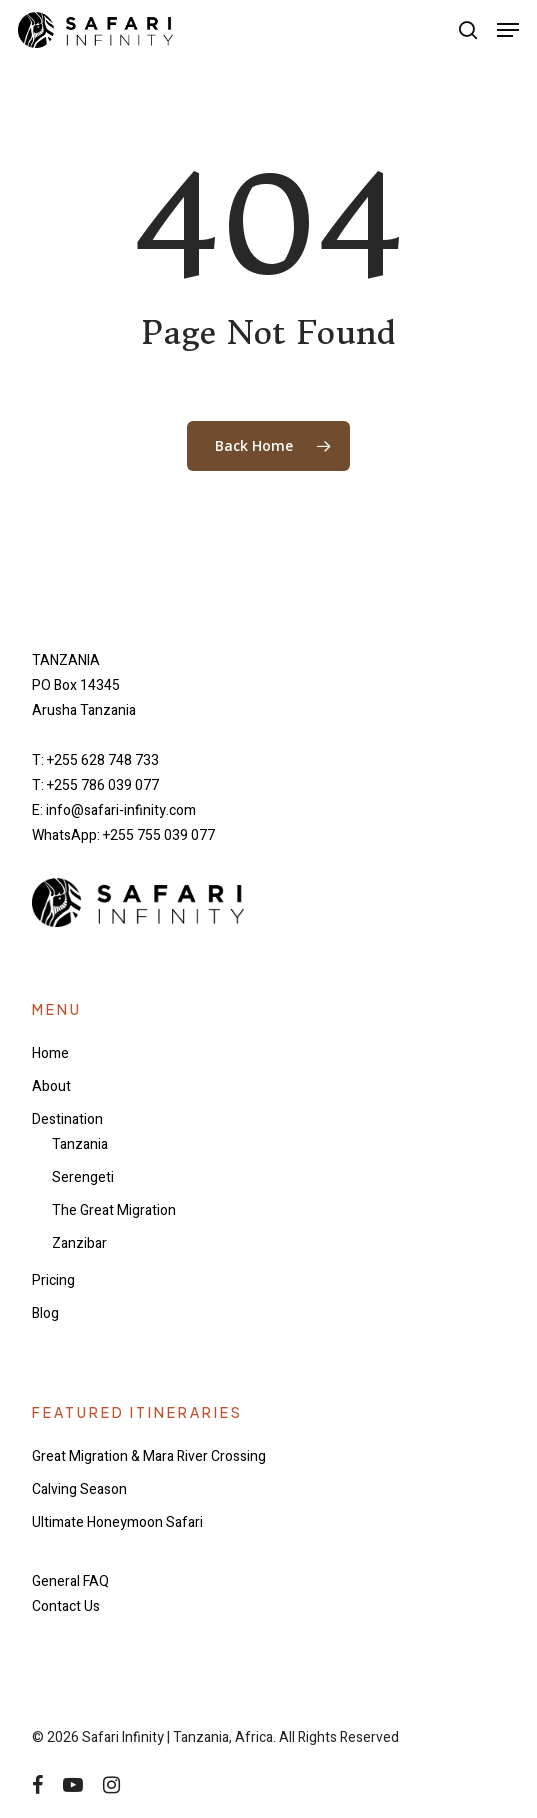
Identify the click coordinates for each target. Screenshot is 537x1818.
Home (50, 1053)
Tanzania (80, 1144)
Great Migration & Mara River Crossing (149, 1456)
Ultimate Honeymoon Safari (117, 1522)
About (51, 1086)
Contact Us (66, 1606)
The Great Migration (114, 1210)
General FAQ (70, 1581)
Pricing (53, 1280)
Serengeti (83, 1177)
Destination (67, 1119)
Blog (45, 1313)
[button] (508, 30)
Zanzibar (79, 1243)
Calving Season (79, 1489)
